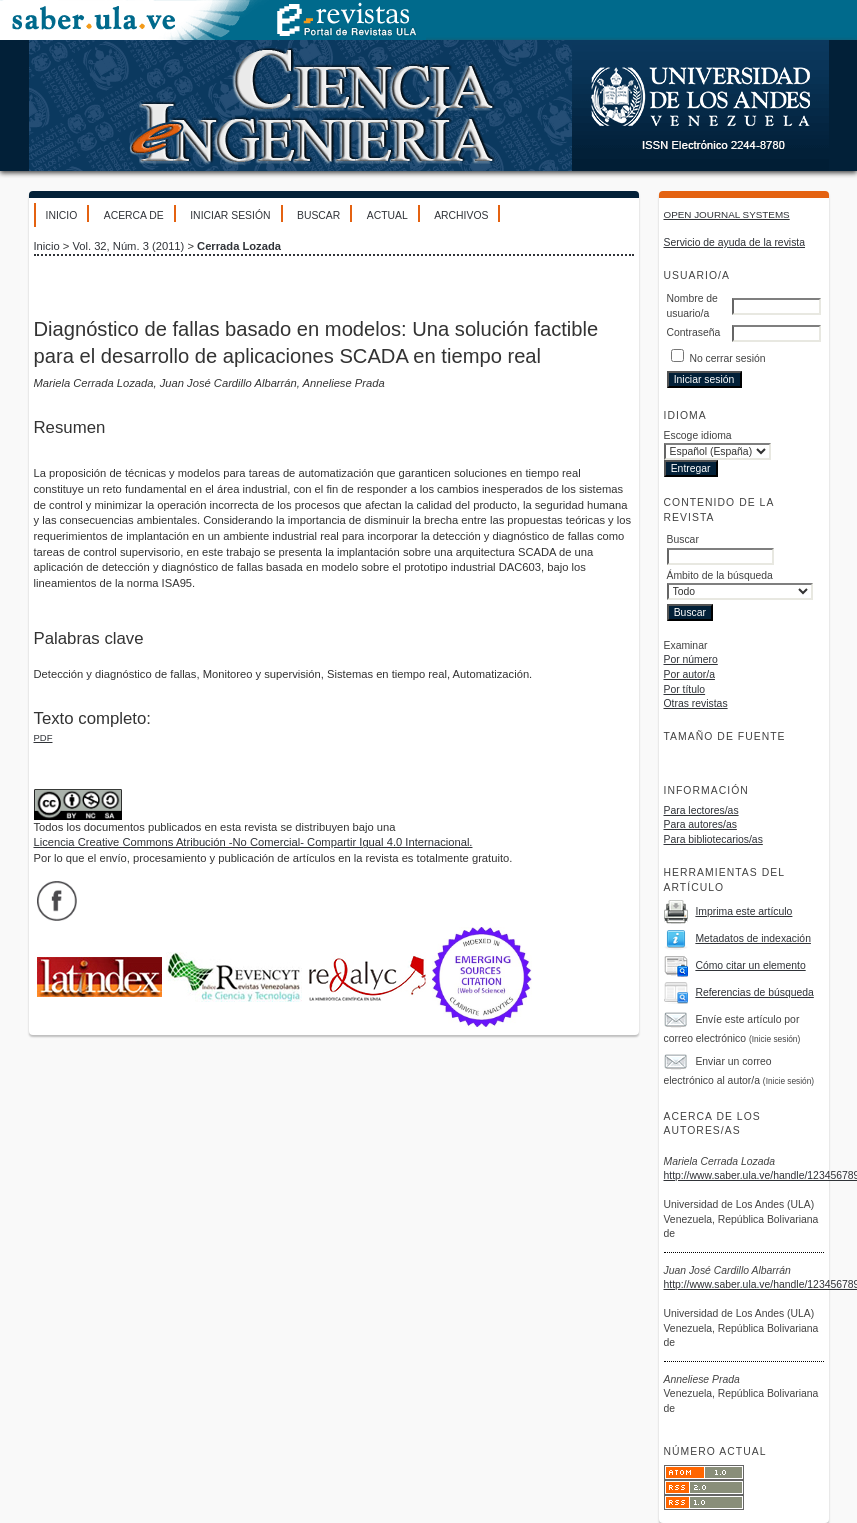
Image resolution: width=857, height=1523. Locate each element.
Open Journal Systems (727, 214)
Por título (685, 689)
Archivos (461, 215)
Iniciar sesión (230, 215)
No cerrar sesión (727, 358)
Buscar (318, 215)
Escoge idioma (698, 435)
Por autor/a (689, 674)
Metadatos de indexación (753, 938)
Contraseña (694, 332)
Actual (387, 215)
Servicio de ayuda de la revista (735, 242)
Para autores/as (700, 824)
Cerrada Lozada (239, 246)
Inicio (62, 215)
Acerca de (134, 215)
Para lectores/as (701, 810)
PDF (43, 737)
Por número (691, 659)
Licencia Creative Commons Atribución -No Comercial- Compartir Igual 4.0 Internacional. (253, 842)
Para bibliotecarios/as (713, 839)
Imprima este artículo (743, 911)
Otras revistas (696, 703)
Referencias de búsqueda (754, 992)
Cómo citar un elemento (750, 965)
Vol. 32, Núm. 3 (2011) (128, 246)
